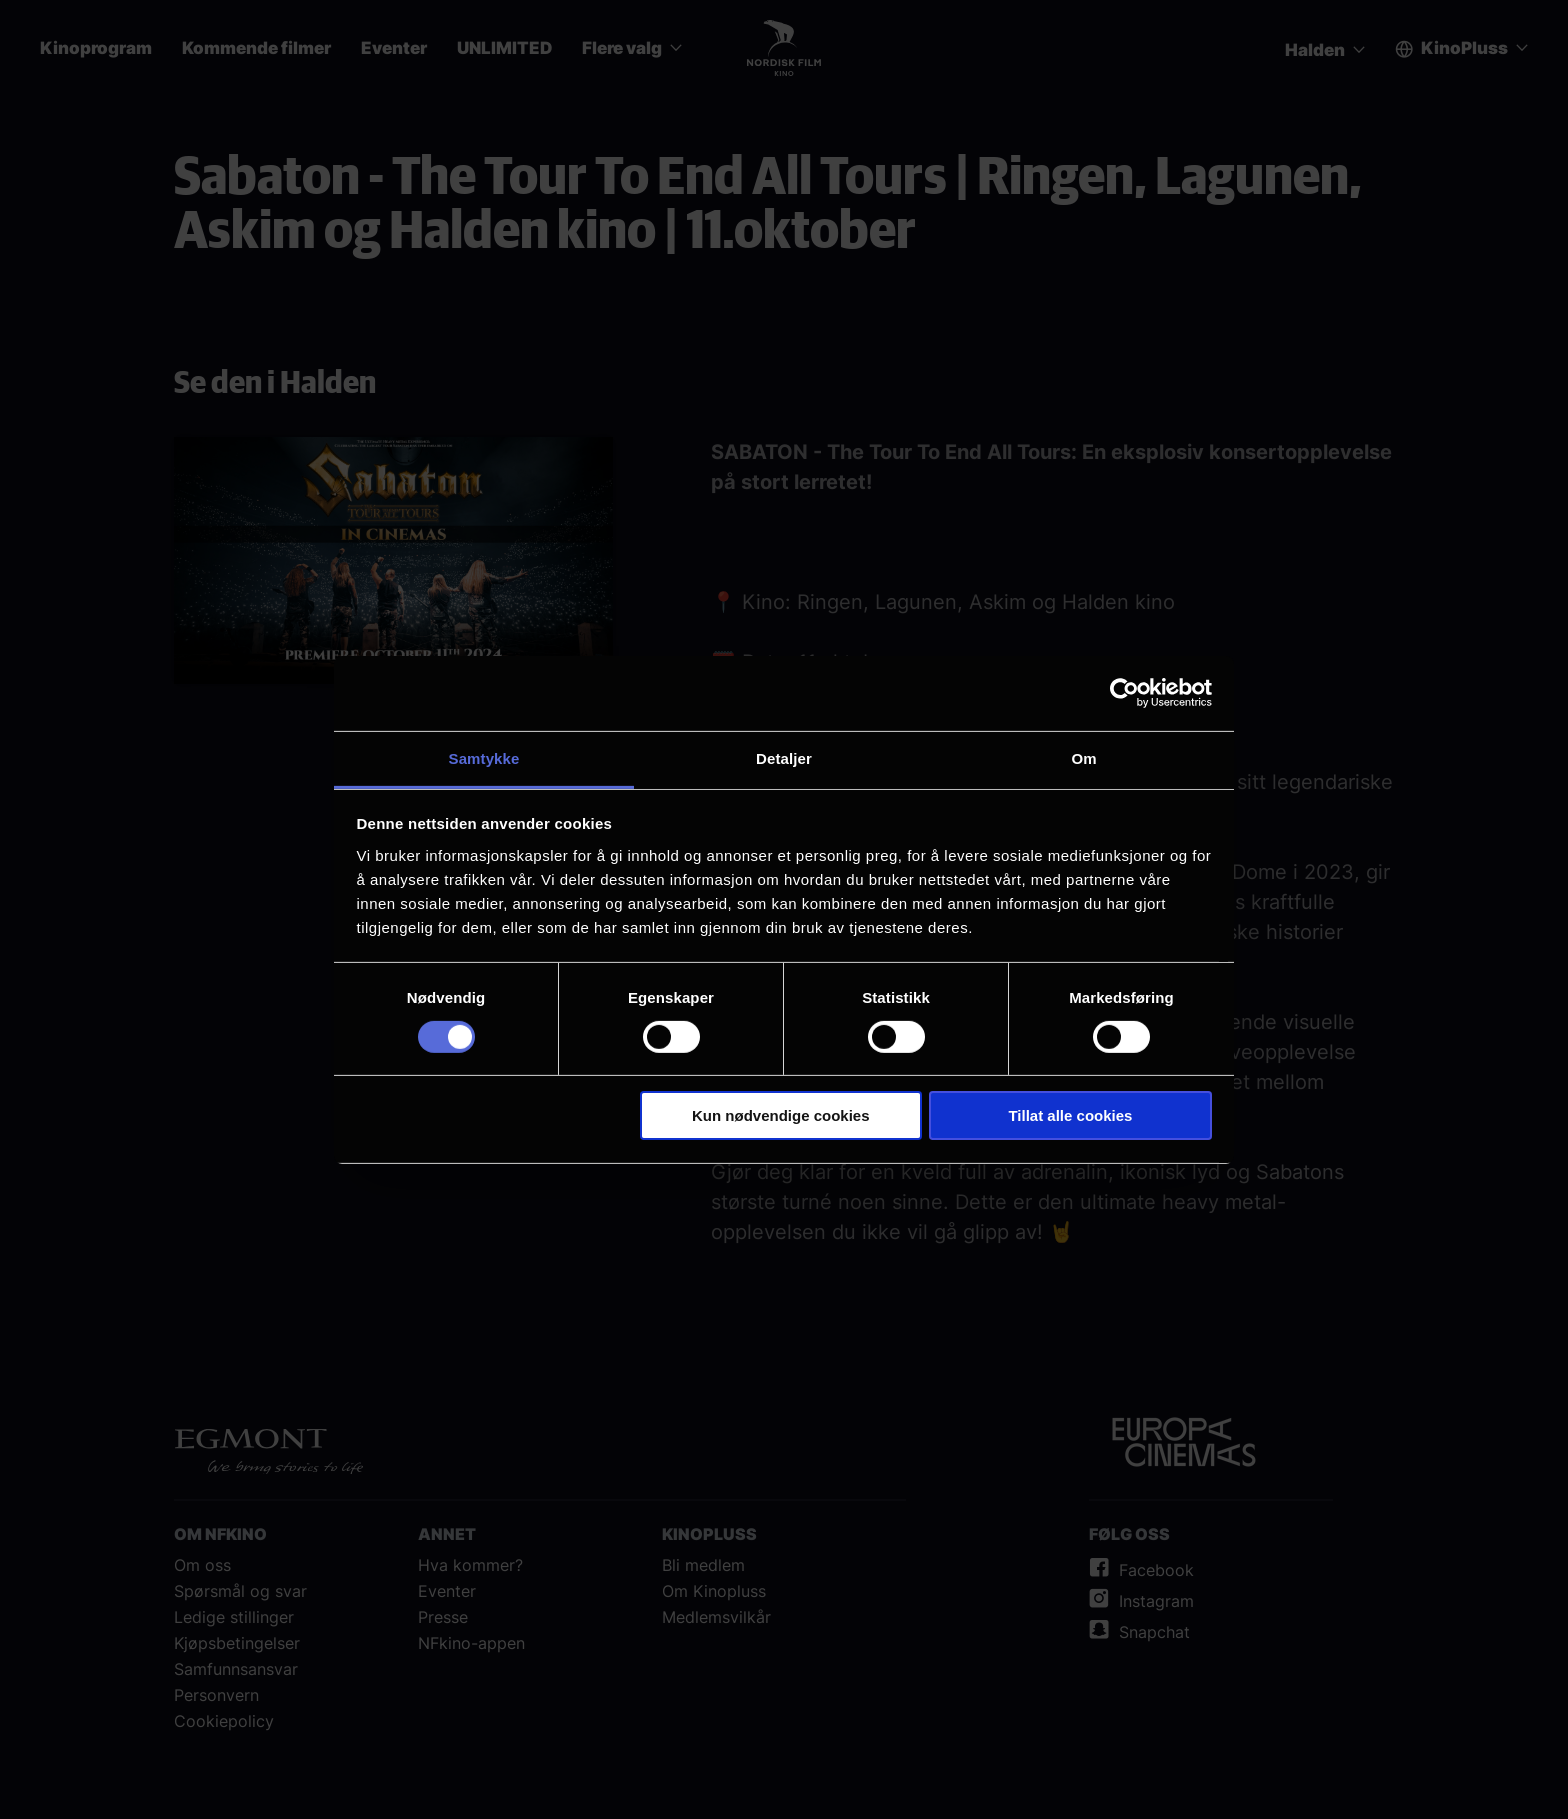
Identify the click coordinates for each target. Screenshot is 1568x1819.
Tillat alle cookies (1070, 1115)
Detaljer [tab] (784, 757)
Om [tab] (1083, 757)
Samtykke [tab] (484, 757)
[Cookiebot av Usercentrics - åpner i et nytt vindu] (1124, 693)
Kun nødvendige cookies (781, 1115)
